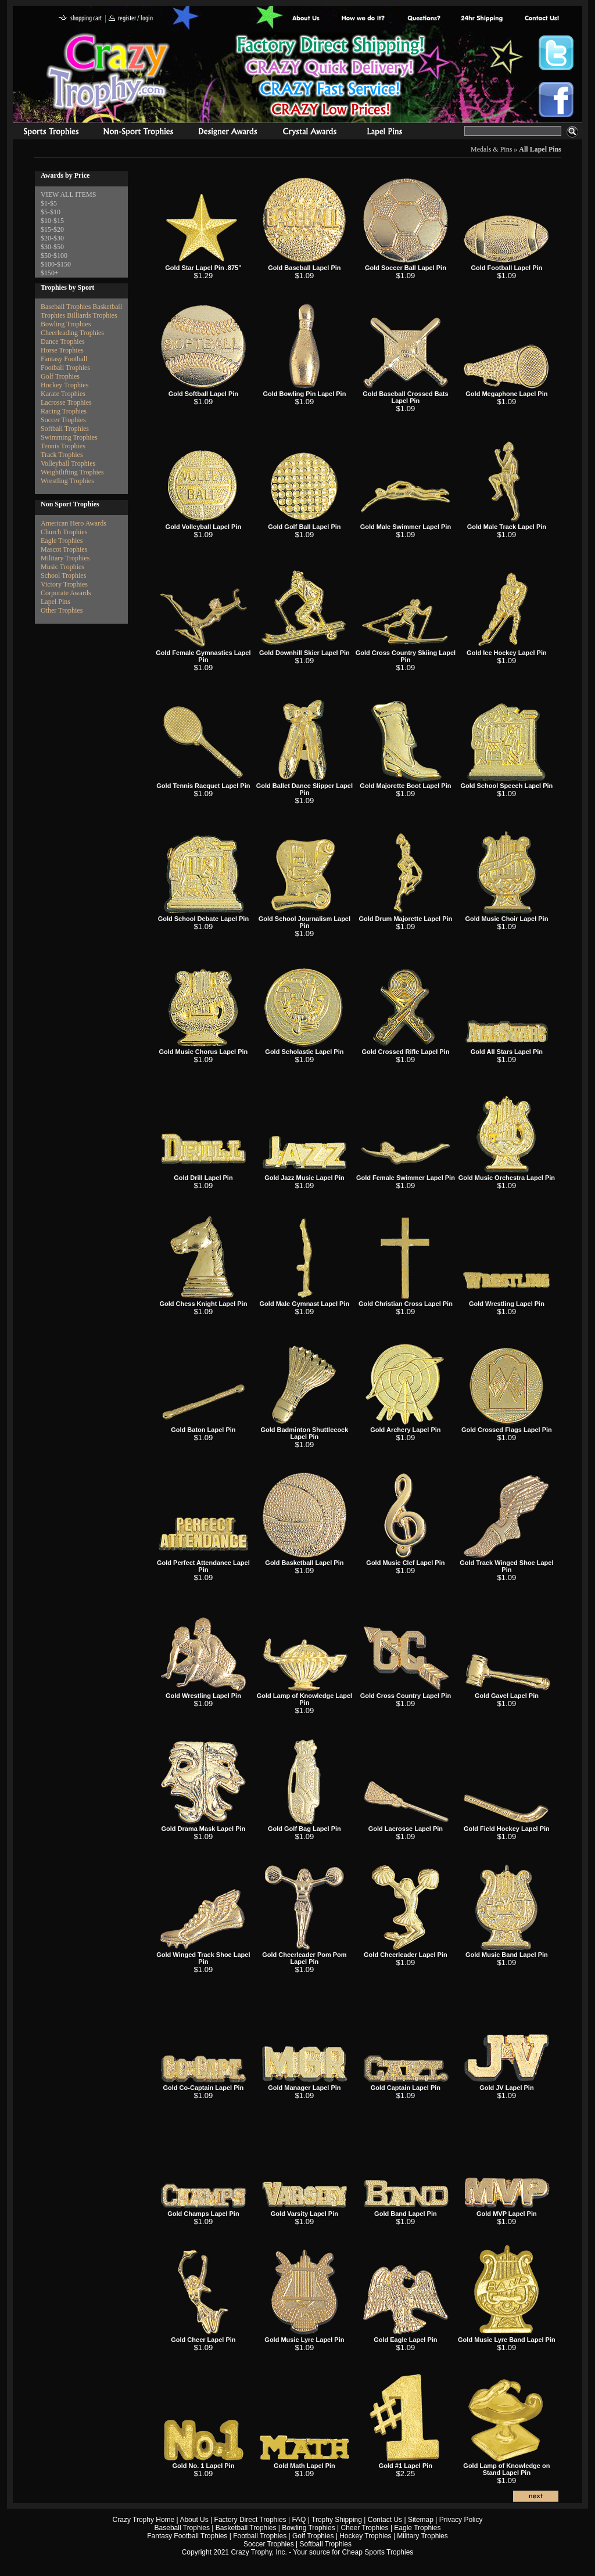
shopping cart (80, 19)
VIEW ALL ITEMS (68, 194)
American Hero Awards (73, 523)
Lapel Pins (55, 602)
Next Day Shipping (482, 19)
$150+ (50, 273)
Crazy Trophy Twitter (556, 52)
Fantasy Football (64, 359)
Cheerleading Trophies (72, 333)
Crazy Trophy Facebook (556, 99)
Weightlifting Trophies (72, 472)
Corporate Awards (66, 593)
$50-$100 (54, 255)
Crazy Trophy (108, 71)
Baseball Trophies (66, 307)
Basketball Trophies (246, 2528)
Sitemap (420, 2520)
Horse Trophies (62, 350)
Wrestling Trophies (67, 481)
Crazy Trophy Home (144, 2520)
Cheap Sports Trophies (378, 2552)
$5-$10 (50, 212)
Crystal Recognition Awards (309, 133)
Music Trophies (62, 567)
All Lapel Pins (540, 149)
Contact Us (385, 2520)
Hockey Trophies (64, 385)
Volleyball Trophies (68, 463)
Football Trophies (65, 368)
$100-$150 (56, 264)
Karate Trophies (63, 394)
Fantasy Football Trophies (187, 2536)
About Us (306, 19)
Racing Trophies (64, 411)
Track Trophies (62, 455)
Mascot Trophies (64, 549)
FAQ (299, 2520)
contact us (541, 19)
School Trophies (63, 575)
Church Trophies (64, 532)
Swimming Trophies (69, 437)
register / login (131, 19)
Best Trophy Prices (330, 78)
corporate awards (227, 133)
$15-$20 (52, 229)
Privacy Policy (461, 2520)
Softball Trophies (65, 428)
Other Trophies (62, 610)
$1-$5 (49, 203)
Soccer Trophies (63, 420)
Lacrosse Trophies (66, 402)
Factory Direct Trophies (363, 19)
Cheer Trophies (365, 2528)
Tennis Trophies (63, 446)
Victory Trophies (64, 584)
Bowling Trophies (66, 324)
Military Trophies (65, 558)
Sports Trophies (46, 133)
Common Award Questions (423, 19)
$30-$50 (52, 247)
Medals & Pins (387, 133)
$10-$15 (52, 221)
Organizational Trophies (138, 133)
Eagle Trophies (62, 541)
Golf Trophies (60, 376)
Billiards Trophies (92, 315)
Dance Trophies (63, 341)
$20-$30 (52, 238)
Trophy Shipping (336, 2520)
